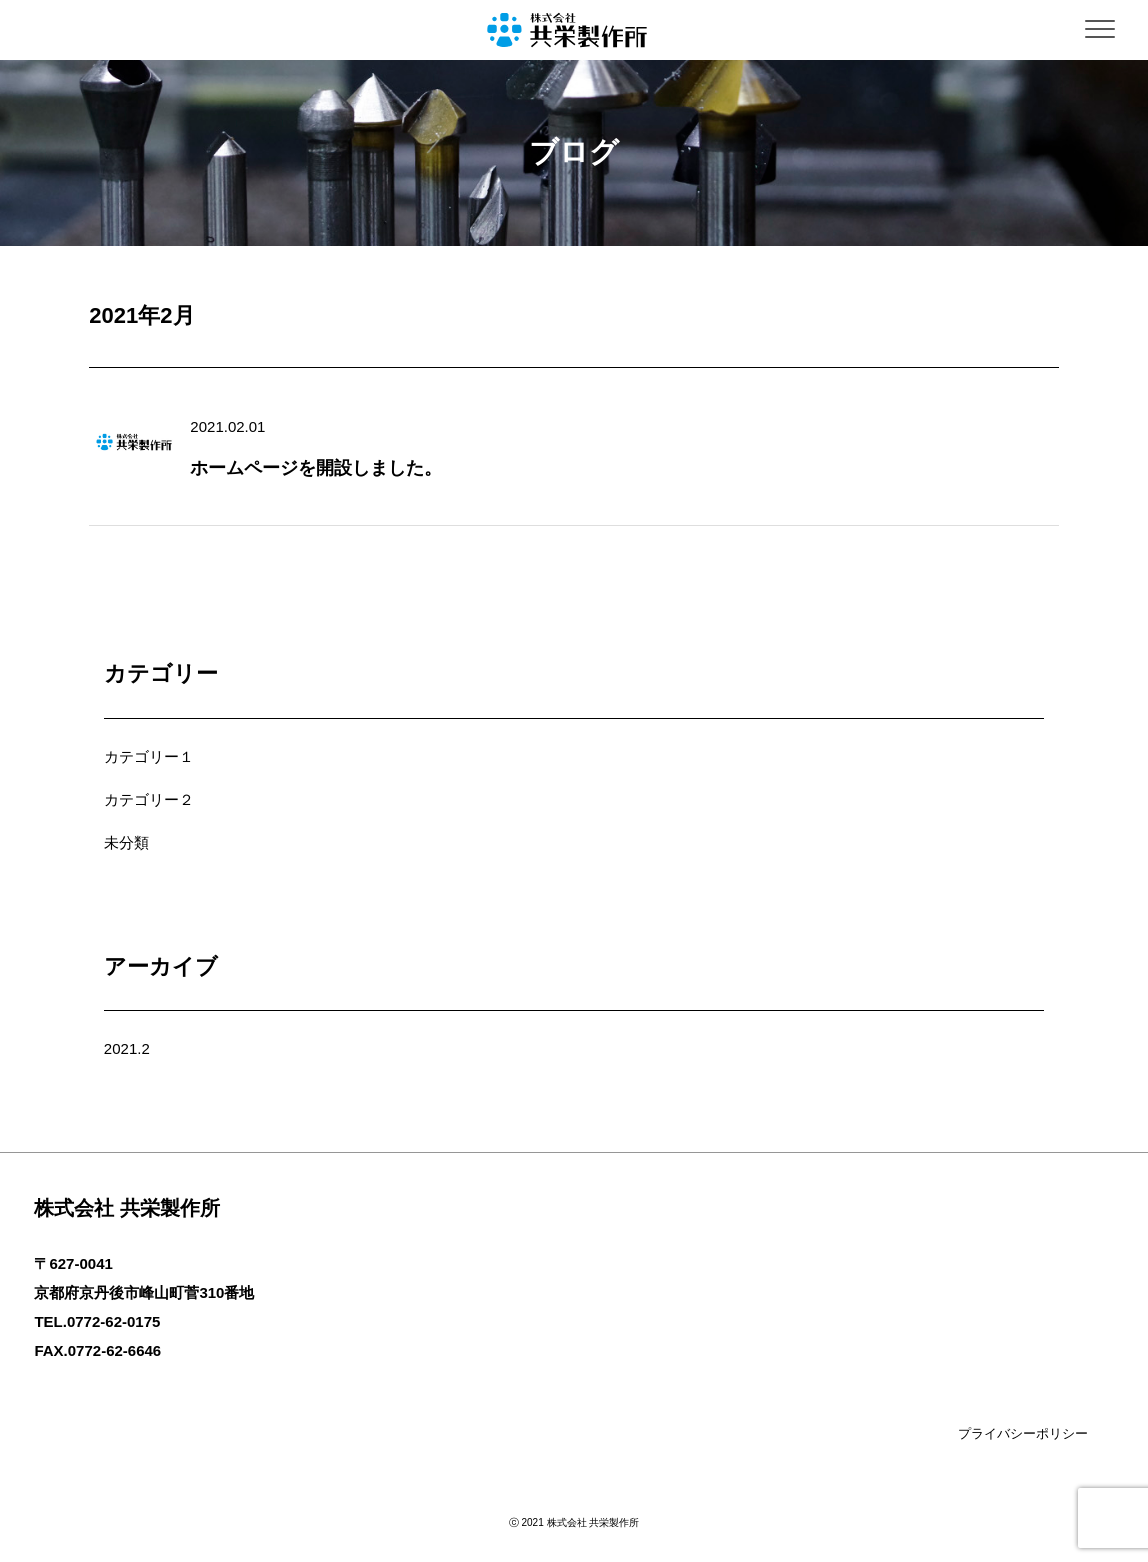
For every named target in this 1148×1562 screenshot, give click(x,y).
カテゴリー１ (149, 756)
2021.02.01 (227, 426)
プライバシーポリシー (1023, 1433)
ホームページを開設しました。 (316, 468)
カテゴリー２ (149, 799)
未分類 (126, 842)
